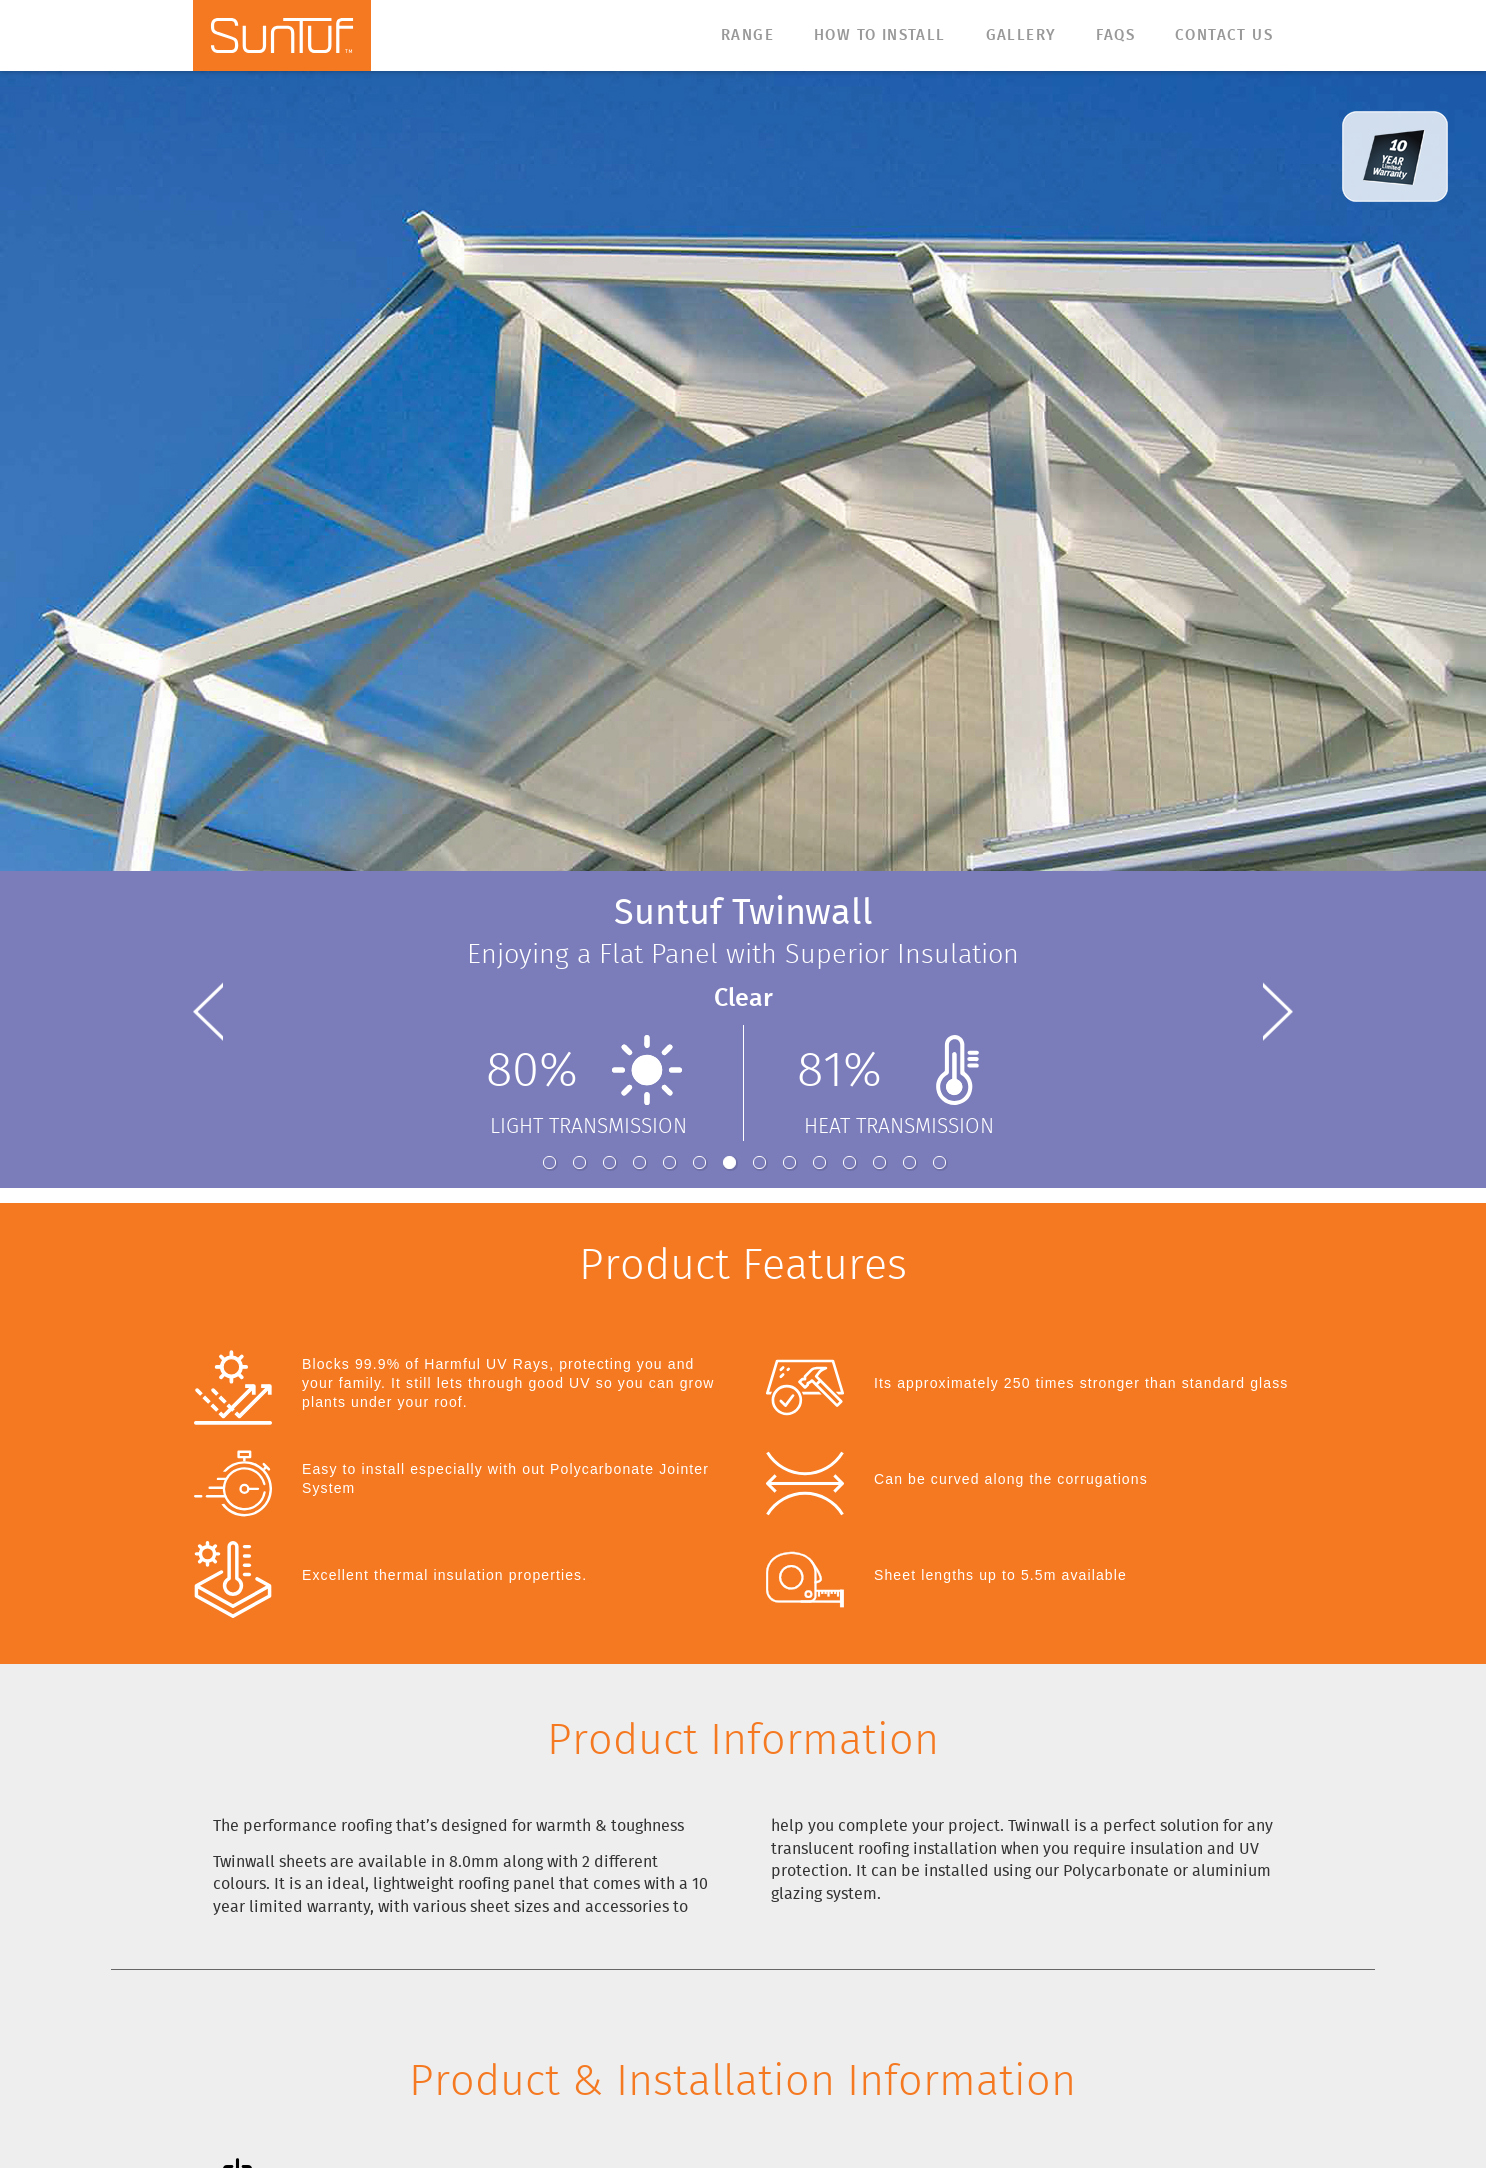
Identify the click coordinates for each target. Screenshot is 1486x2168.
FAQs (1115, 36)
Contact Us (1224, 36)
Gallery (1021, 36)
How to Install (880, 36)
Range (747, 36)
